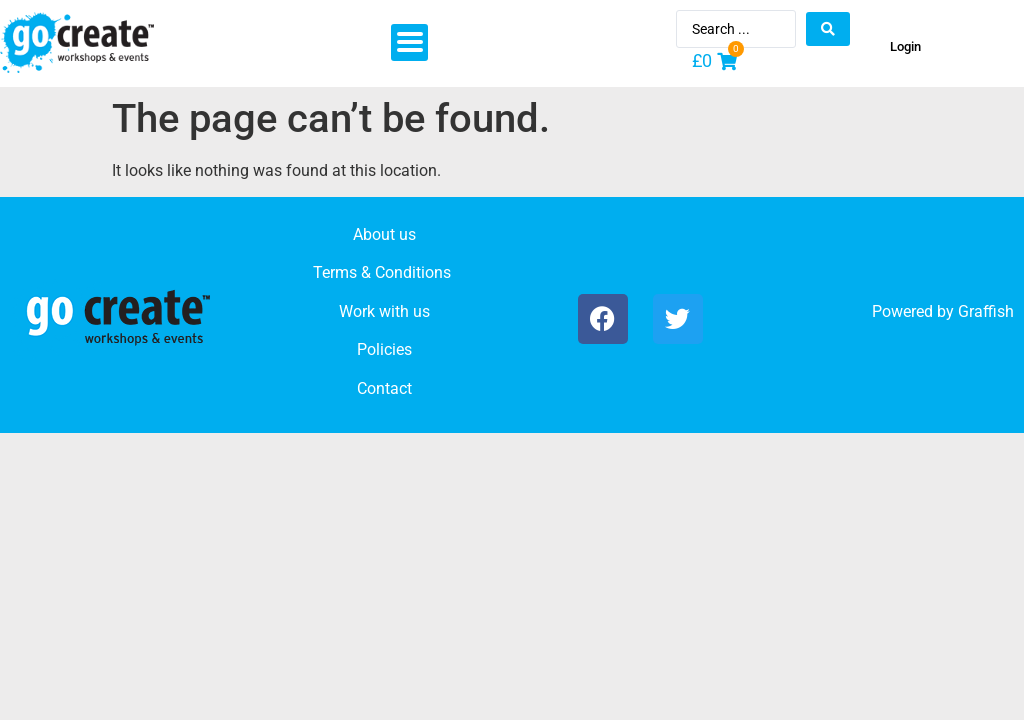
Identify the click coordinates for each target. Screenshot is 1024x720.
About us (384, 234)
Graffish (986, 311)
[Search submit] (828, 29)
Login (905, 46)
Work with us (384, 311)
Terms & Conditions (382, 272)
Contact (384, 388)
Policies (384, 349)
